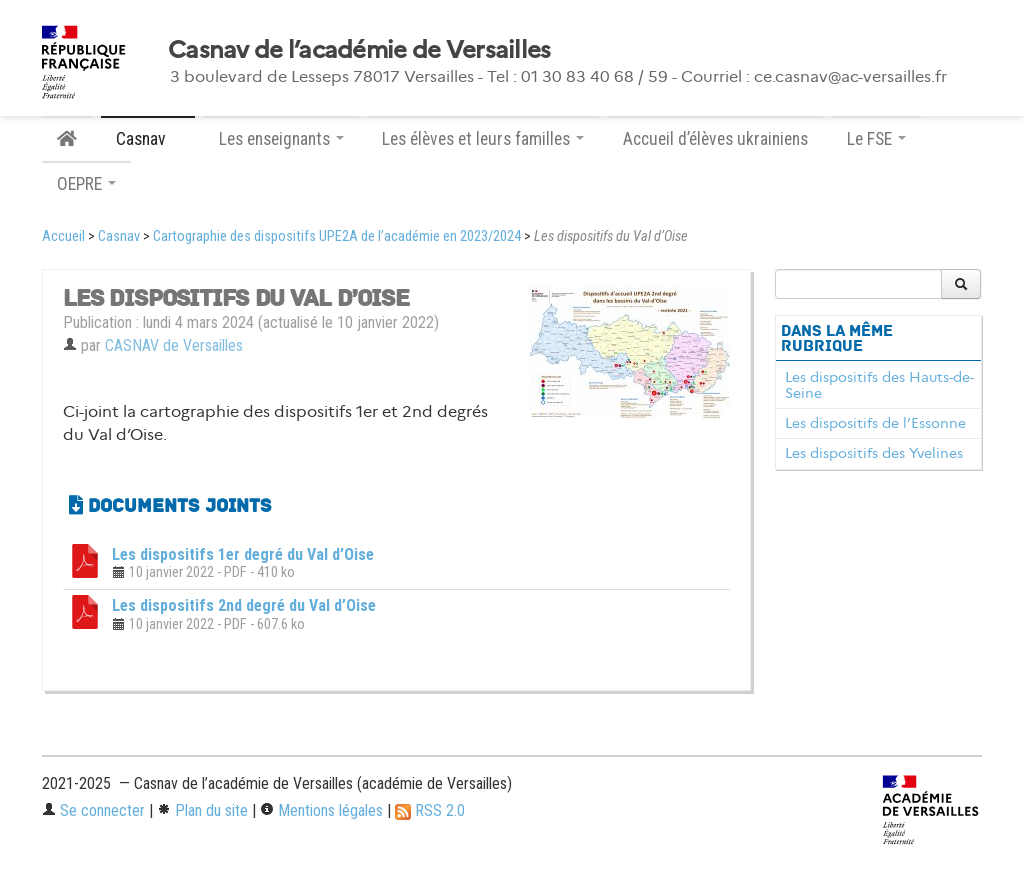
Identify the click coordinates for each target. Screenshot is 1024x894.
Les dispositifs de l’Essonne (875, 423)
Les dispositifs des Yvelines (874, 453)
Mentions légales (321, 810)
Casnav (119, 236)
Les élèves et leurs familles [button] (483, 139)
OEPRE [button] (86, 184)
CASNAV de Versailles (174, 345)
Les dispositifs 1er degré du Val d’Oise (243, 554)
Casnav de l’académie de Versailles (359, 50)
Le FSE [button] (876, 139)
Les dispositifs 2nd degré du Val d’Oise (244, 605)
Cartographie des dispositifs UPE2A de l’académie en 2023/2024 (337, 236)
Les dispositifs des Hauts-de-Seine (879, 385)
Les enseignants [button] (281, 139)
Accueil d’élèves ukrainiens (715, 139)
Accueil (63, 236)
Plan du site (202, 810)
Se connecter (93, 810)
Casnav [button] (148, 139)
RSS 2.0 (430, 810)
